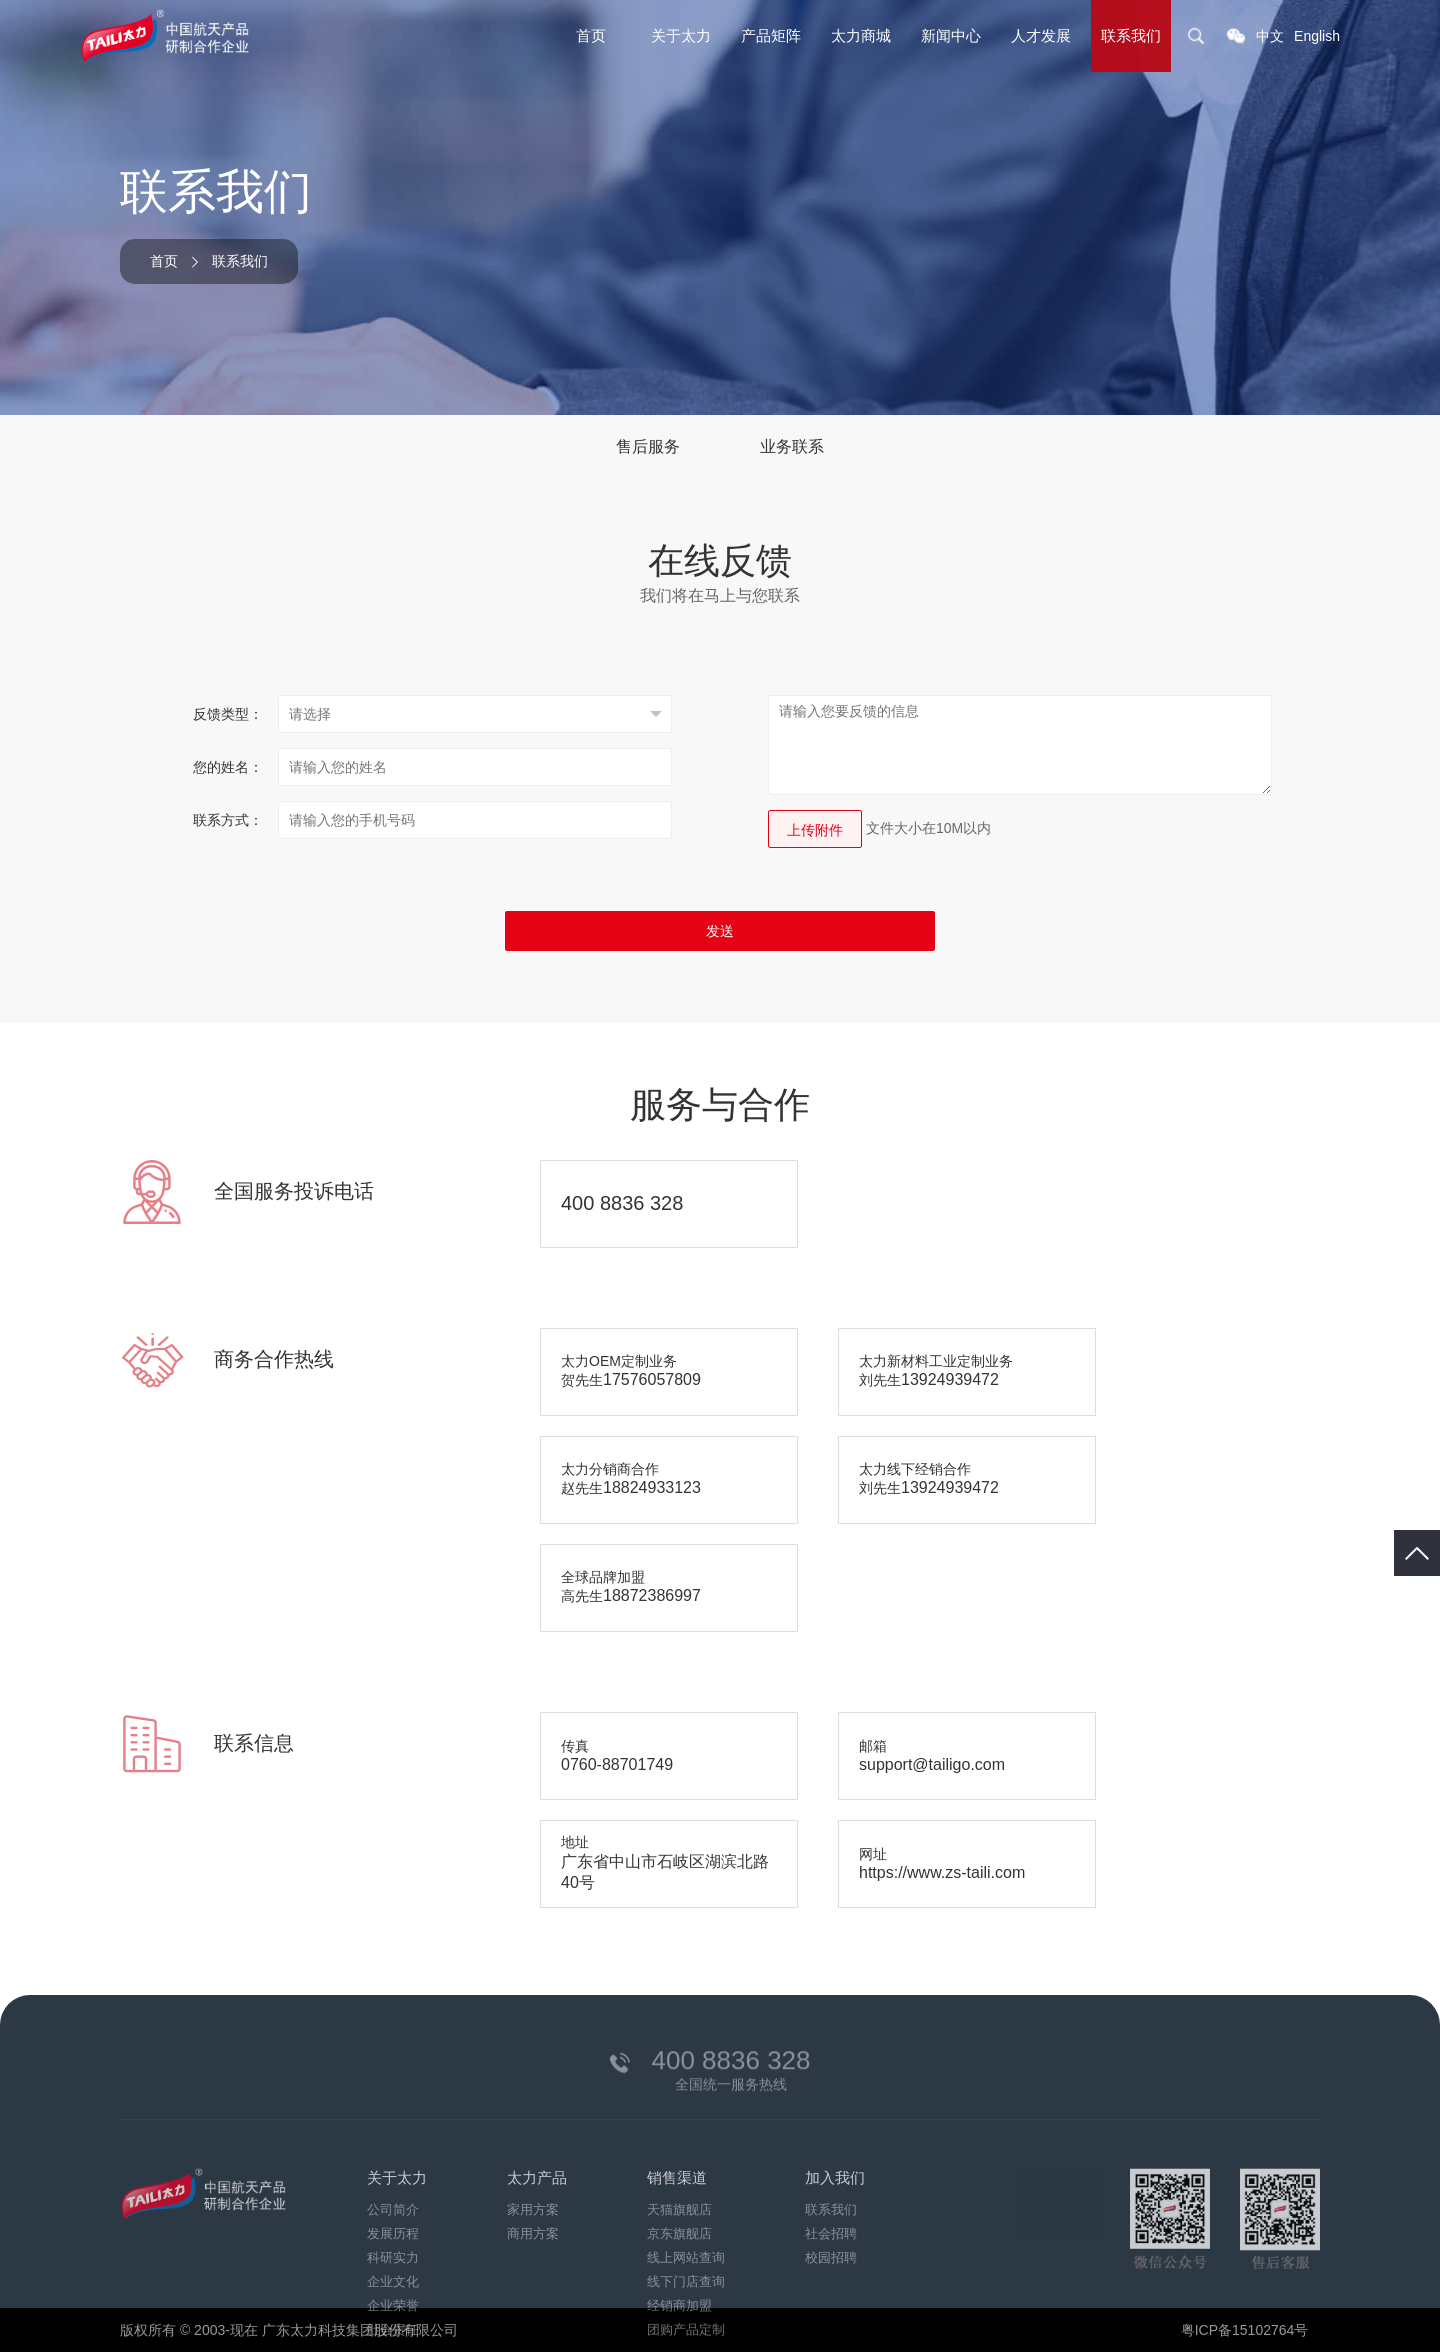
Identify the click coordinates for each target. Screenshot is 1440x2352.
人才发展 (1041, 35)
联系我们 (1131, 35)
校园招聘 (831, 2314)
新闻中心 (951, 35)
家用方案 (533, 2266)
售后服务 (648, 446)
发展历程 (393, 2290)
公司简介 (393, 2266)
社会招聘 (831, 2290)
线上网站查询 (686, 2314)
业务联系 (792, 446)
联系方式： (228, 820)
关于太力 (681, 35)
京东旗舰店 (679, 2290)
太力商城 (861, 35)
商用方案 (533, 2290)
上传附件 (815, 830)
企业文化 (393, 2338)
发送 (720, 931)
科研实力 (393, 2314)
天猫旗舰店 (679, 2266)
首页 (591, 35)
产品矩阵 (771, 35)
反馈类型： (228, 714)
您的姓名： (228, 767)
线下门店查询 (686, 2338)
